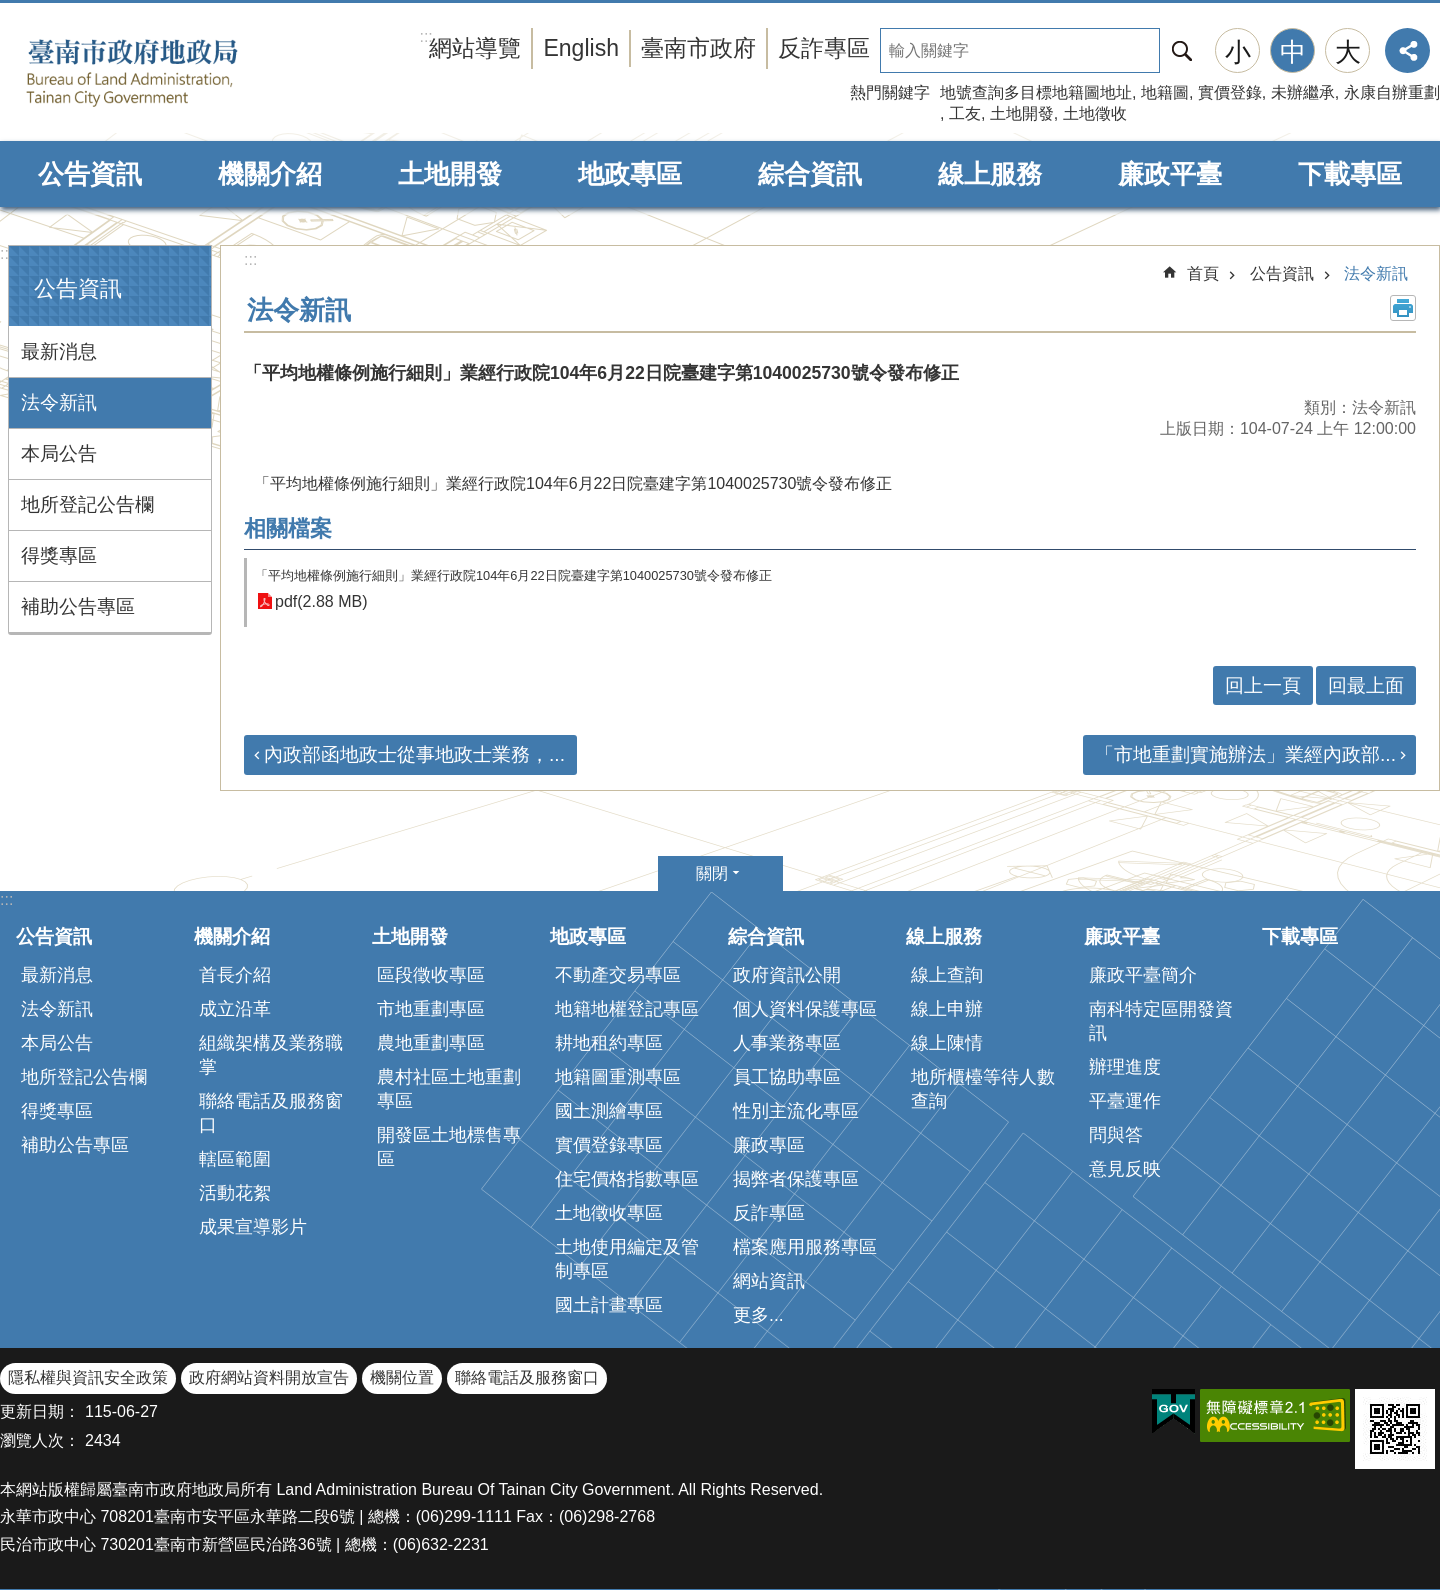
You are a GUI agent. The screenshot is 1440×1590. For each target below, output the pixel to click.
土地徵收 (1095, 113)
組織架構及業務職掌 (271, 1055)
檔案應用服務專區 (805, 1247)
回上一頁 (1263, 685)
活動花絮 (235, 1193)
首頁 (1203, 273)
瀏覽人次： (40, 1440)
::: (6, 253)
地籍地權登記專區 (627, 1009)
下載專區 (1350, 174)
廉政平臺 (1170, 174)
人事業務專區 (787, 1043)
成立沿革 (235, 1009)
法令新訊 (59, 402)
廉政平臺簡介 (1143, 975)
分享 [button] (1407, 50)
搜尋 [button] (1182, 50)
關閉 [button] (712, 873)
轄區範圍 (235, 1159)
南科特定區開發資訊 (1161, 1021)
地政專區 (630, 174)
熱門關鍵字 (890, 92)
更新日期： (40, 1411)
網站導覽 (475, 48)
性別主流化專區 (796, 1111)
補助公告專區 (78, 606)
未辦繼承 (1303, 92)
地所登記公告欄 (87, 504)
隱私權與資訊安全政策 (88, 1377)
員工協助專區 (787, 1077)
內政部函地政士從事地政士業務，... (414, 754)
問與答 (1116, 1135)
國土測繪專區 (609, 1111)
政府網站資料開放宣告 (269, 1377)
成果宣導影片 (253, 1227)
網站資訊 (769, 1281)
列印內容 (1403, 308)
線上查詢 (947, 975)
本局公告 (59, 453)
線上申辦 (947, 1009)
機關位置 (402, 1377)
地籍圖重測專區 (618, 1077)
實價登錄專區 (609, 1145)
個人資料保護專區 (805, 1009)
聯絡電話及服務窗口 (271, 1113)
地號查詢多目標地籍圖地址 (1036, 92)
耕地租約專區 (609, 1043)
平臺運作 (1125, 1101)
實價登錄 (1230, 92)
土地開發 (1022, 113)
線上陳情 (947, 1043)
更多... (758, 1315)
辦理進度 (1125, 1067)
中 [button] (1293, 52)
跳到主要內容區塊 (10, 10)
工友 (965, 113)
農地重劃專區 (431, 1043)
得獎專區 (59, 555)
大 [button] (1348, 52)
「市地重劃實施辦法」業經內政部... (1245, 754)
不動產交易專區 (618, 975)
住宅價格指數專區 (627, 1179)
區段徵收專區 (431, 975)
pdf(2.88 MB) (321, 601)
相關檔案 (288, 528)
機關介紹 (270, 174)
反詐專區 (824, 48)
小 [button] (1238, 52)
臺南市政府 (698, 48)
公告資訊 (90, 174)
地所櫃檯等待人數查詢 (983, 1089)
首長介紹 (235, 975)
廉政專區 (769, 1145)
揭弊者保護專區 (796, 1179)
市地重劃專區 (431, 1009)
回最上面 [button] (1366, 685)
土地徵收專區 (609, 1213)
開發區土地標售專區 (449, 1147)
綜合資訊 (810, 174)
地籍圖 (1165, 92)
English (581, 48)
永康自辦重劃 (1392, 92)
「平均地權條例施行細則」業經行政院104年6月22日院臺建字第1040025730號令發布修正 (513, 575)
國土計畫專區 (609, 1305)
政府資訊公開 (787, 975)
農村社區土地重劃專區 (449, 1089)
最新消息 (59, 351)
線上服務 (990, 174)
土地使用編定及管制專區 (627, 1259)
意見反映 (1125, 1169)
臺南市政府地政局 (162, 73)
